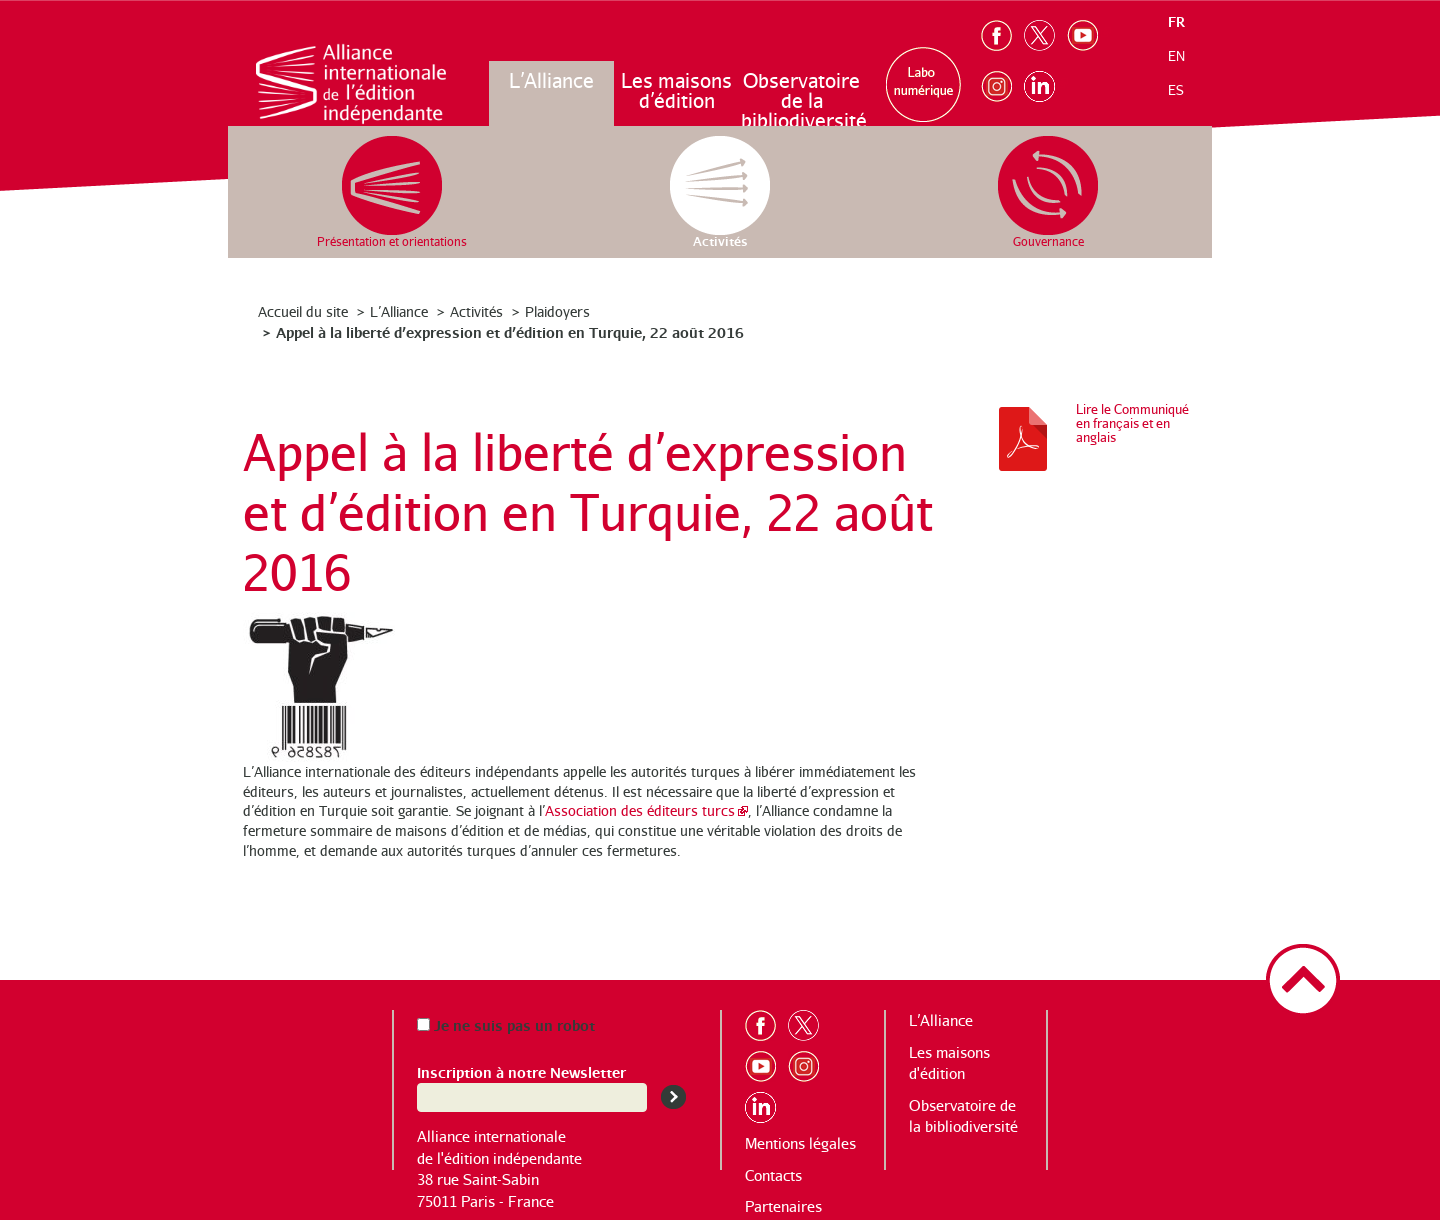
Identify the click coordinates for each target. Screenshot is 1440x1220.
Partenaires (783, 1206)
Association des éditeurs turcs (640, 810)
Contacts (773, 1175)
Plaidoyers (557, 311)
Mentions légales (800, 1143)
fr (1176, 21)
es (1176, 90)
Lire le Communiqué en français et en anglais (1132, 423)
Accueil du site (303, 311)
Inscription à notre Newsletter (521, 1071)
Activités (476, 311)
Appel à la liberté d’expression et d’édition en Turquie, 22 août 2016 (510, 331)
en (1176, 56)
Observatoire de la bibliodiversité (802, 100)
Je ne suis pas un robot (506, 1024)
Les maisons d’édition (676, 90)
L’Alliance (551, 80)
